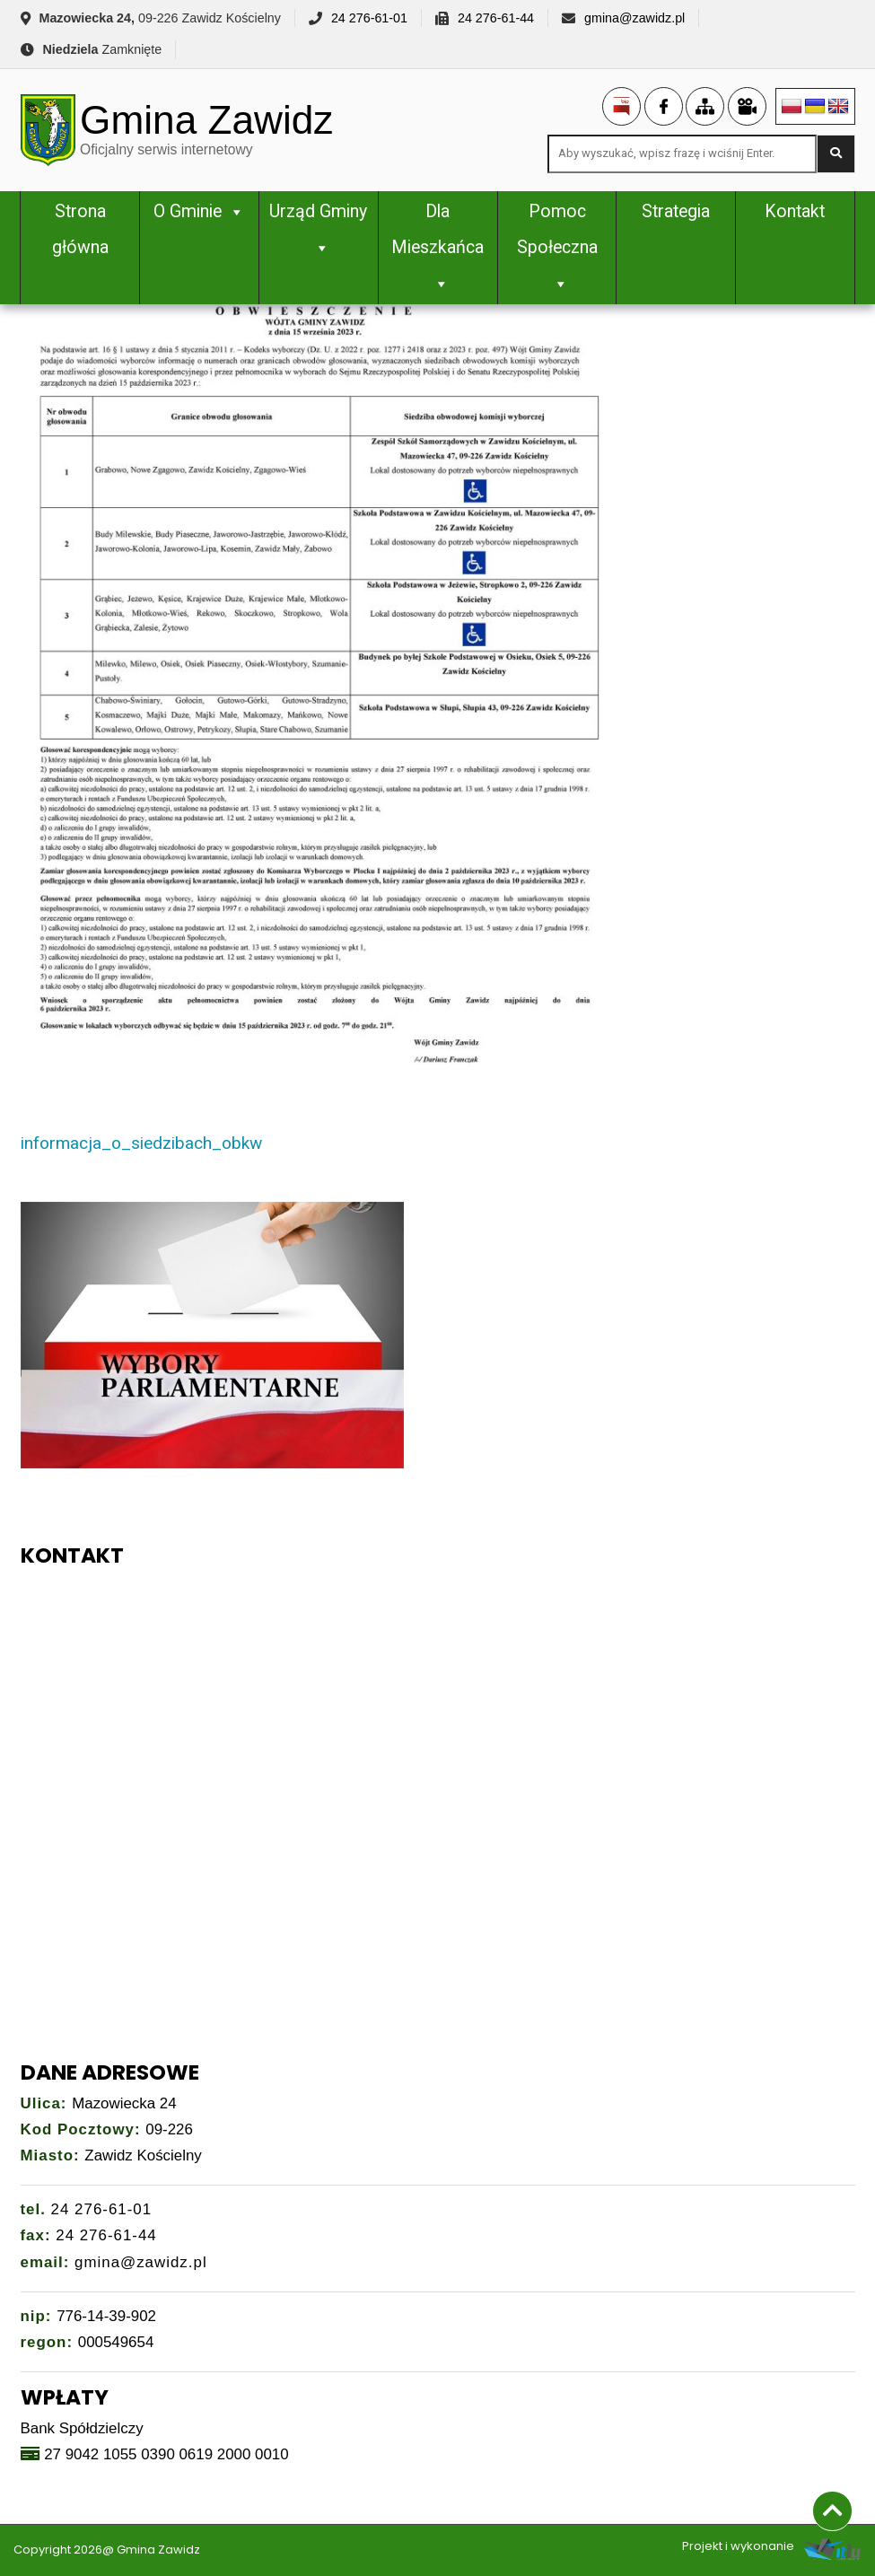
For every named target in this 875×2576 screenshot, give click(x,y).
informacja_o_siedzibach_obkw (141, 1143)
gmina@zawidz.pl (634, 18)
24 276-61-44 (496, 18)
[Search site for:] (682, 154)
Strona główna (80, 229)
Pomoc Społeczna (557, 247)
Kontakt (795, 211)
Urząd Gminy (318, 229)
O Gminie (199, 211)
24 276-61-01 (369, 18)
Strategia (676, 211)
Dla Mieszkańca (437, 247)
